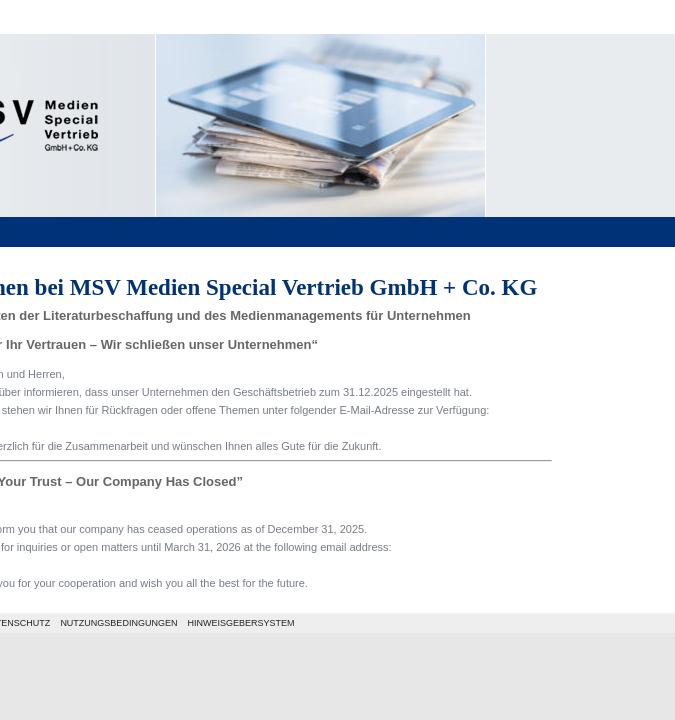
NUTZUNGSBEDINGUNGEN (118, 623)
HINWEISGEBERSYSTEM (240, 623)
